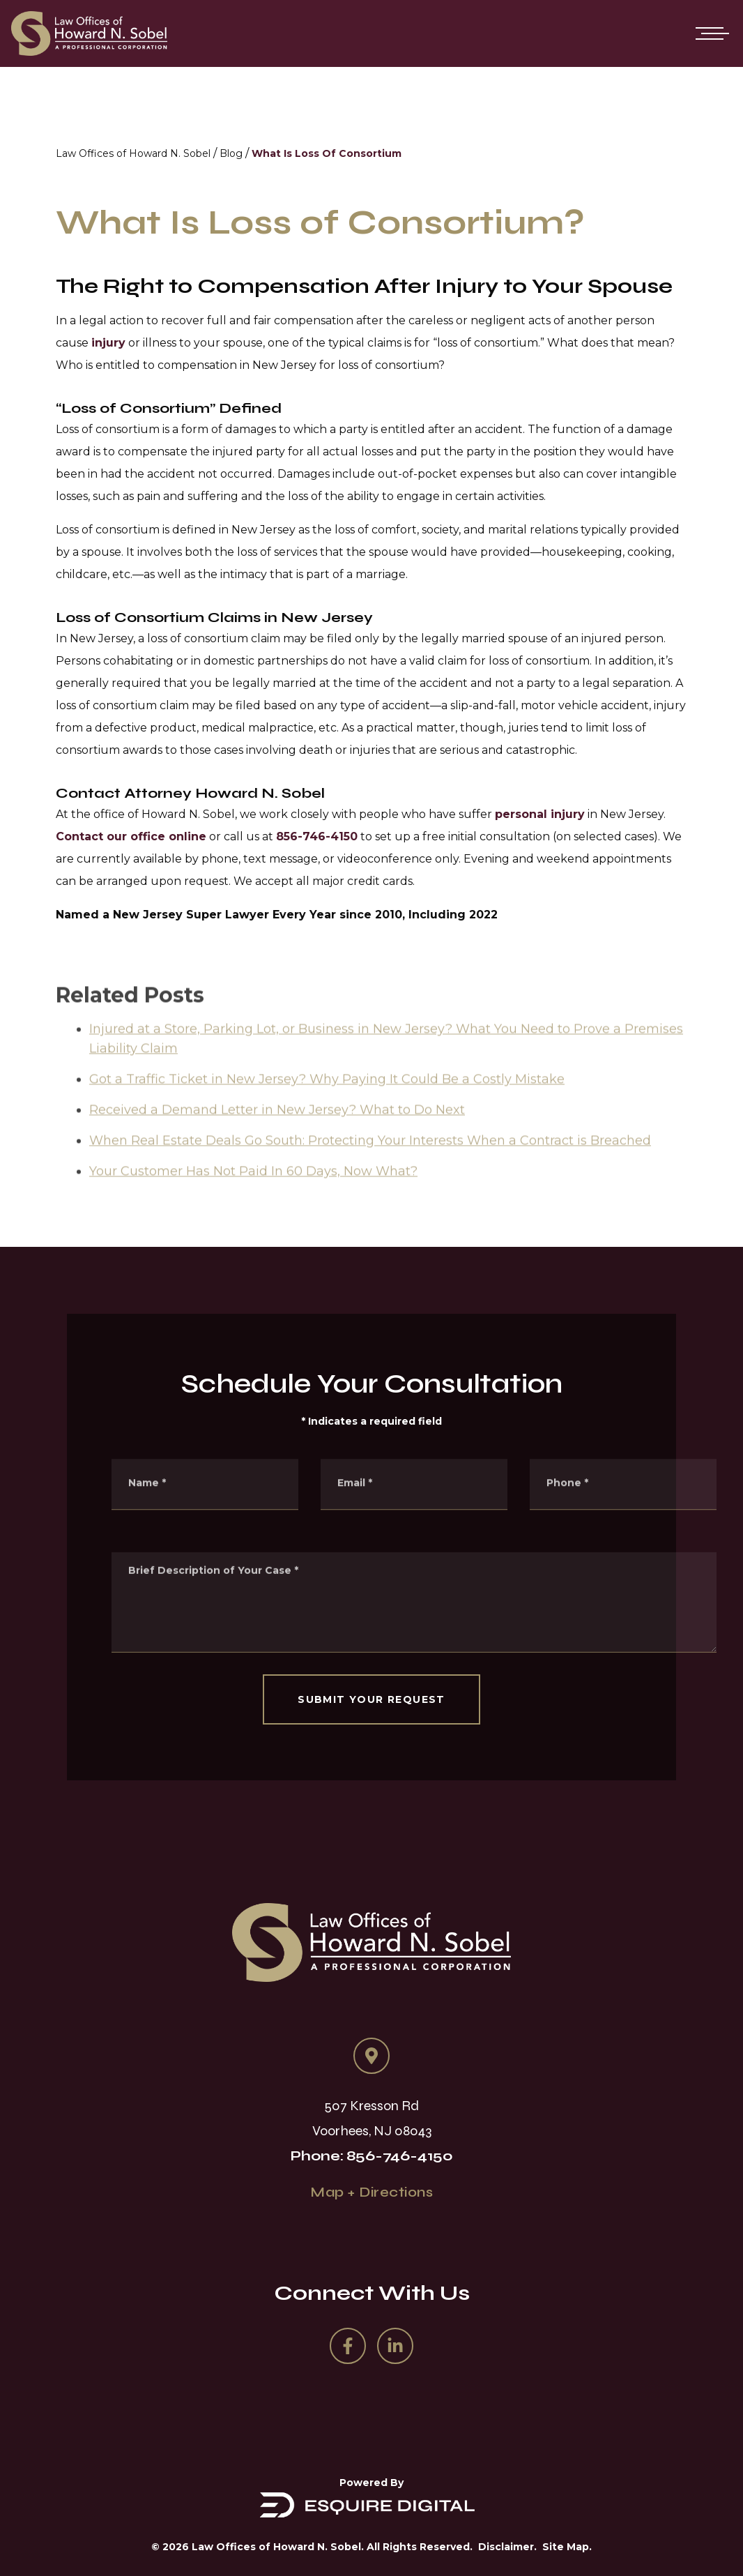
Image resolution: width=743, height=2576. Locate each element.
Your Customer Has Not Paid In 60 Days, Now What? (253, 1199)
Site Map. (567, 2546)
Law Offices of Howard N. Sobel (133, 153)
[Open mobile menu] (709, 33)
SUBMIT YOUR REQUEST (371, 1699)
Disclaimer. (507, 2546)
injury (108, 342)
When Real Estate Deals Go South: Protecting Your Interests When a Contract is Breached (370, 1168)
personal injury (540, 814)
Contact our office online (131, 836)
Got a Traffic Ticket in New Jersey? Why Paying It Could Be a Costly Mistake (327, 1107)
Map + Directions (371, 2192)
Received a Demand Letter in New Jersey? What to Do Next (277, 1138)
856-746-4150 (317, 836)
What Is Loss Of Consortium (326, 153)
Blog (231, 153)
